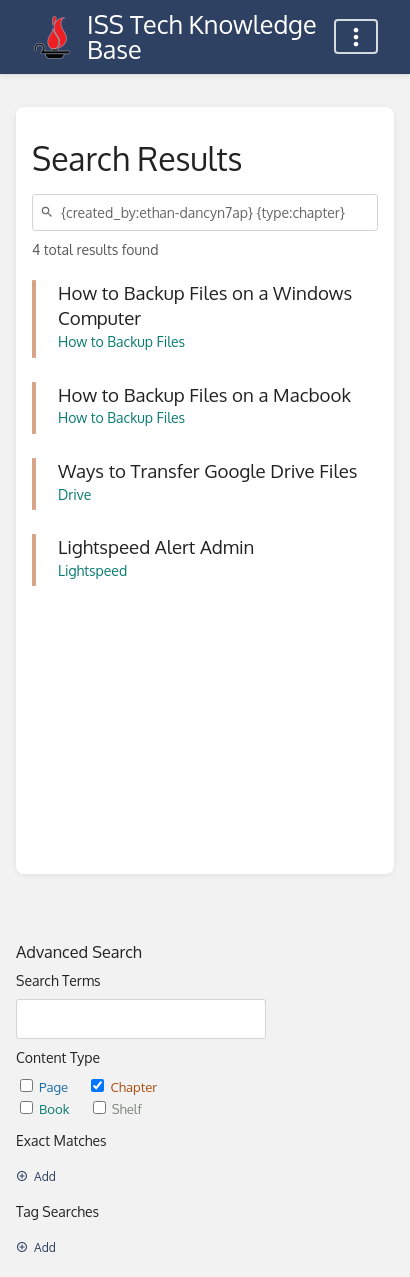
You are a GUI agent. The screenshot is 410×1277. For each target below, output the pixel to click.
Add (36, 1176)
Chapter (124, 1086)
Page (45, 1086)
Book (46, 1108)
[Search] (50, 212)
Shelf (117, 1108)
